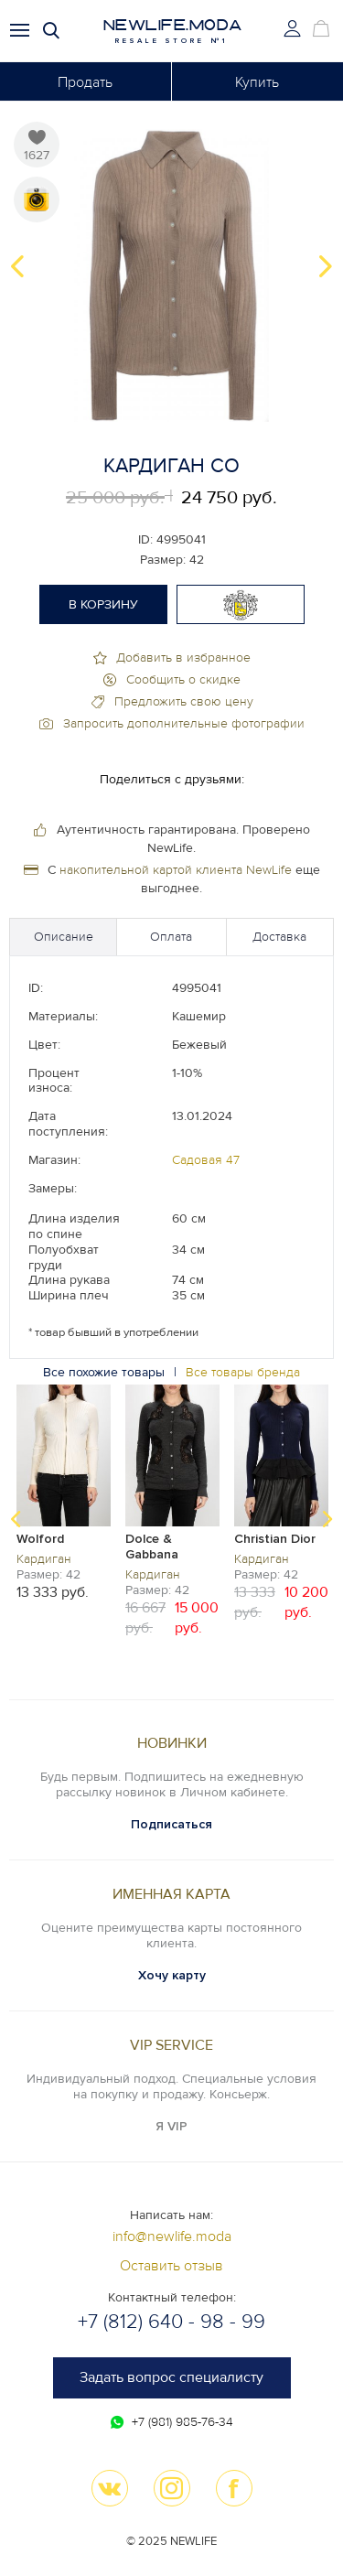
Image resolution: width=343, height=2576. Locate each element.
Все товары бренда (243, 1372)
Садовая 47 (206, 1160)
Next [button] (325, 266)
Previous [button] (17, 266)
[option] (171, 266)
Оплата (171, 936)
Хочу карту (172, 1975)
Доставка (279, 936)
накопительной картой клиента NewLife (175, 870)
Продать (85, 82)
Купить (257, 82)
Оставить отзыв (171, 2266)
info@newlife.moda (172, 2236)
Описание (63, 936)
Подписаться (171, 1824)
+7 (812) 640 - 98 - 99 (171, 2322)
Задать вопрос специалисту (171, 2377)
